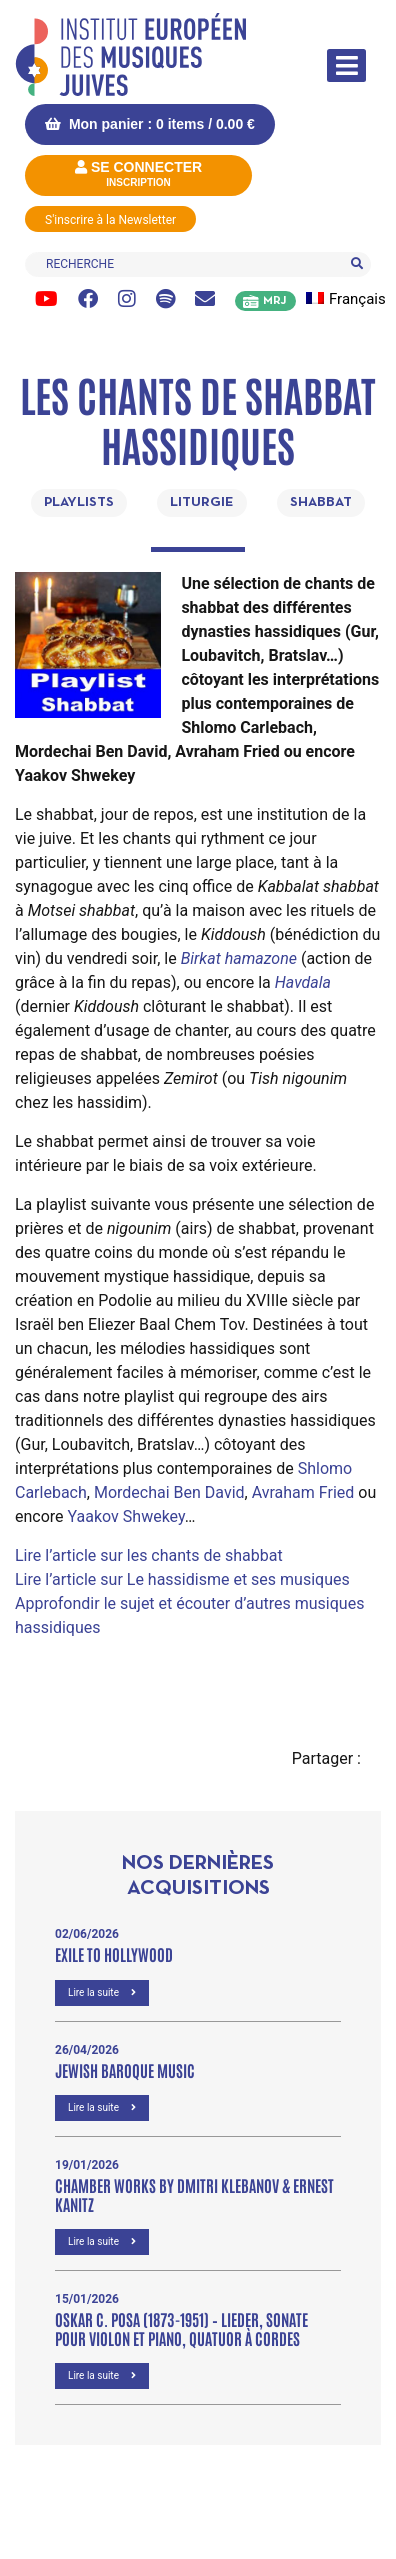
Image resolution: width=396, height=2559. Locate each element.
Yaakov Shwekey (126, 1516)
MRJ (274, 301)
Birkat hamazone (239, 958)
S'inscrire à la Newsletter (110, 220)
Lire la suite (102, 1992)
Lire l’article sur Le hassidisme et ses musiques (182, 1579)
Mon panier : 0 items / (150, 124)
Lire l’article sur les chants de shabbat (149, 1555)
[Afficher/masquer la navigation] (346, 65)
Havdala (303, 982)
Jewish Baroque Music (125, 2070)
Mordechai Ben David (169, 1492)
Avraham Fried (303, 1492)
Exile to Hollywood (114, 1954)
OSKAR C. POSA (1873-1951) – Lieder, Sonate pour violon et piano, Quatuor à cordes (181, 2328)
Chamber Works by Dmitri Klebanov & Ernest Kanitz (194, 2194)
